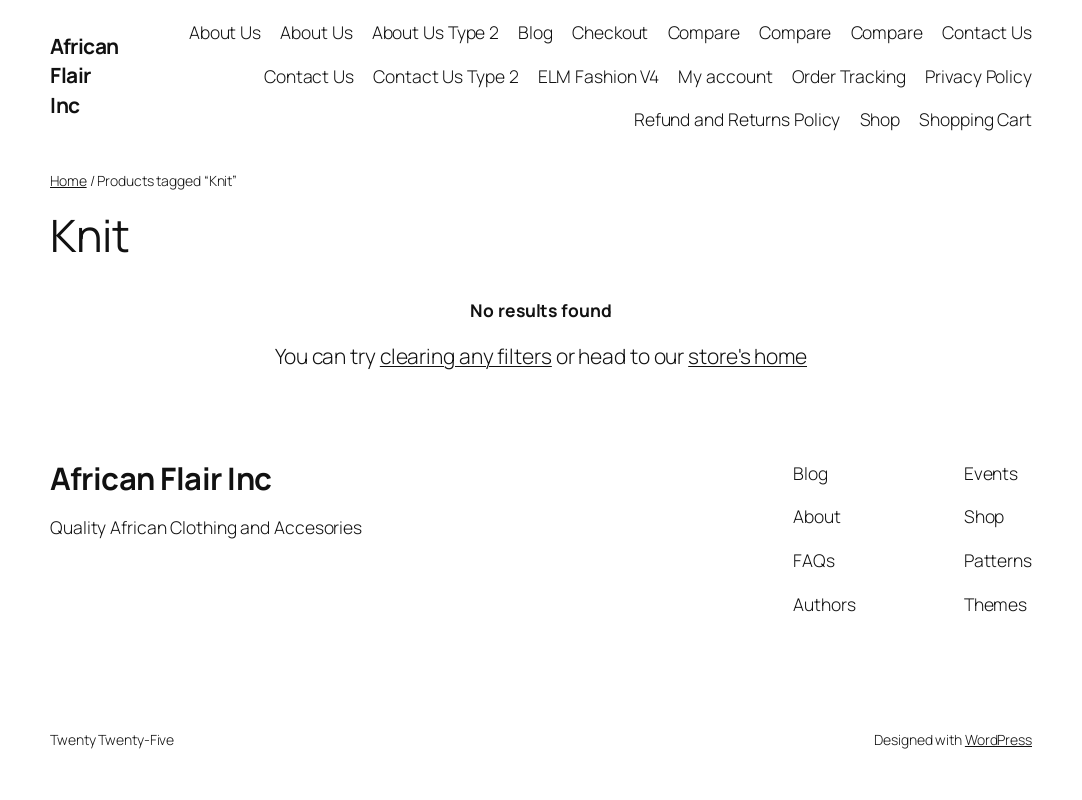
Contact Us (987, 32)
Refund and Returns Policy (737, 119)
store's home (747, 356)
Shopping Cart (975, 119)
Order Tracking (849, 76)
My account (725, 76)
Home (68, 180)
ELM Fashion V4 (599, 76)
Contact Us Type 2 (445, 76)
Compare (704, 32)
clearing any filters (466, 356)
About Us (225, 32)
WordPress (998, 739)
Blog (535, 32)
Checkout (610, 32)
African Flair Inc (84, 75)
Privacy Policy (978, 76)
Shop (880, 119)
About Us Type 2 (436, 32)
